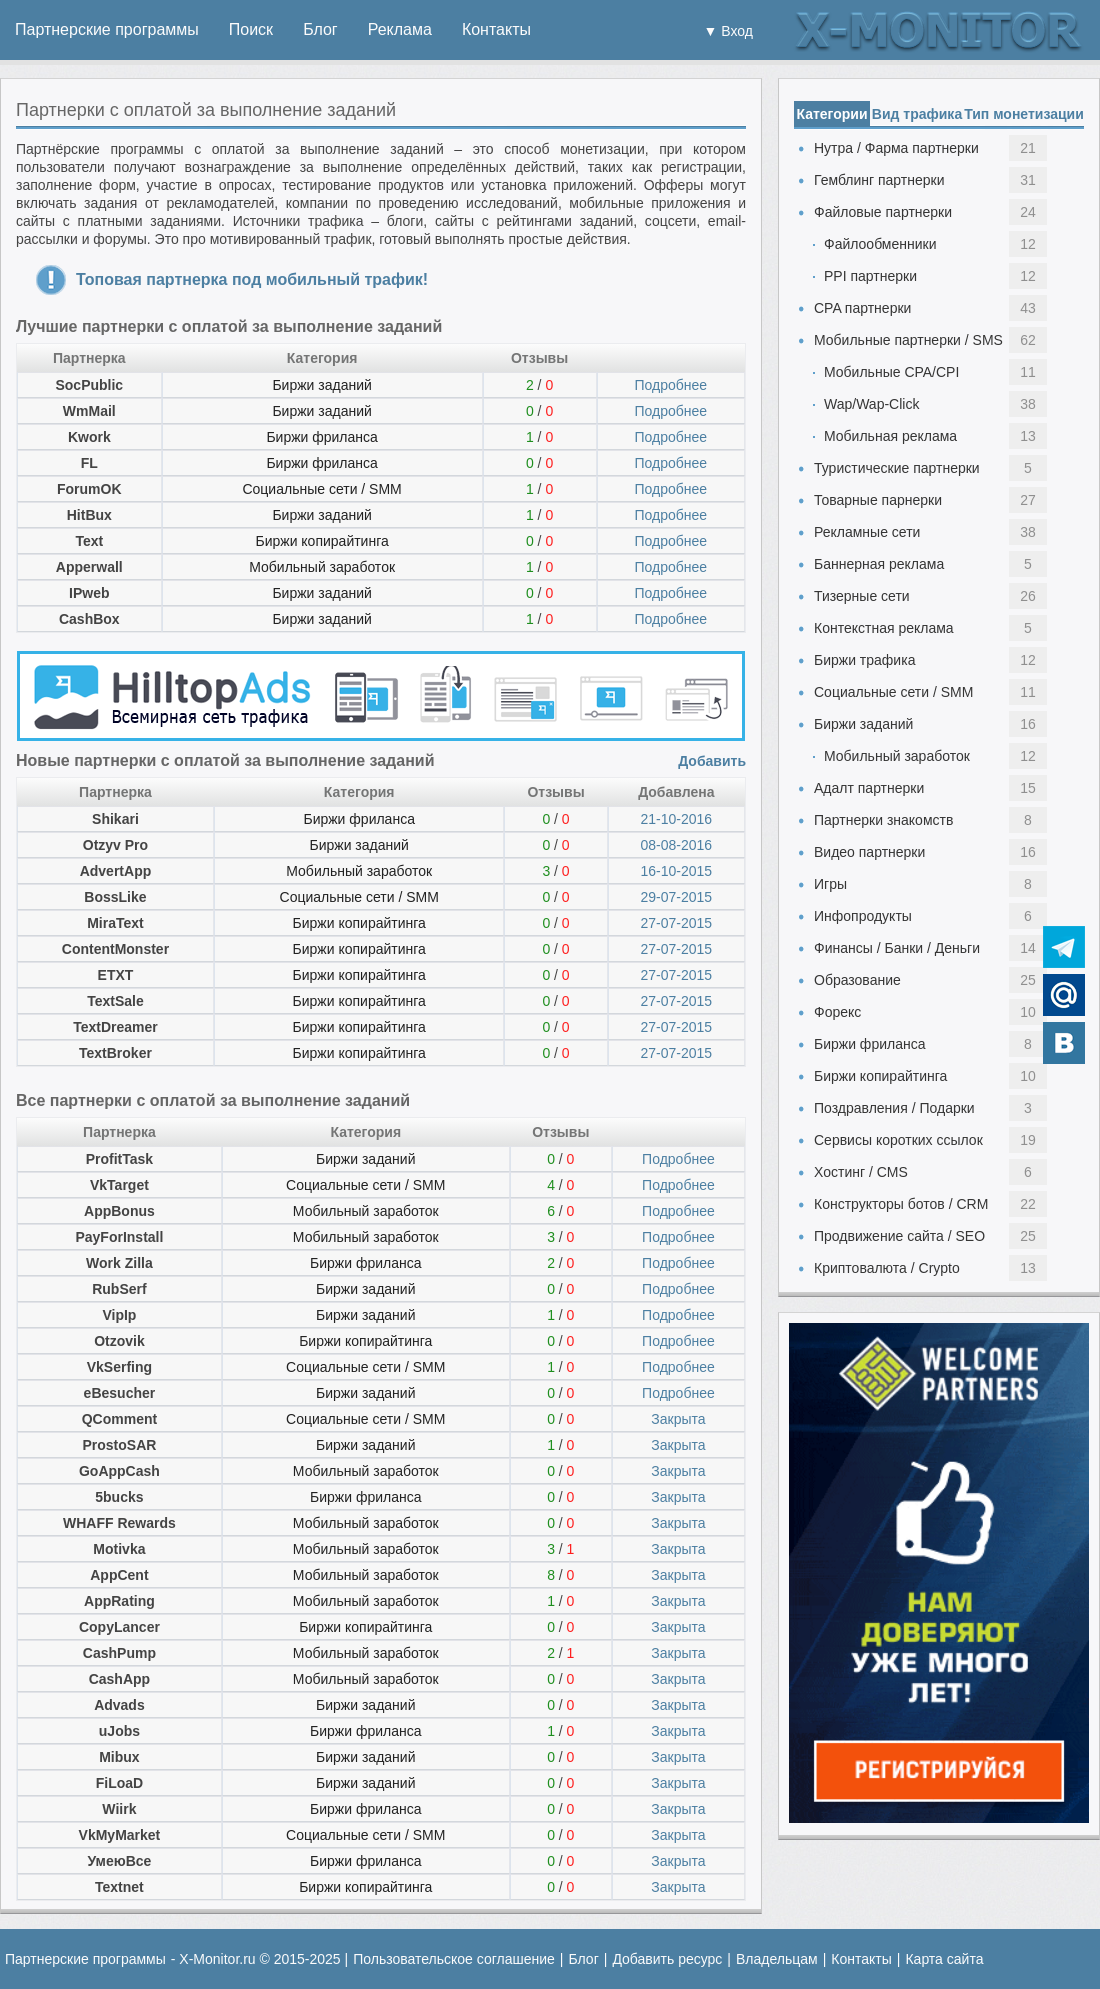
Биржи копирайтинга (321, 541)
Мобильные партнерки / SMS (908, 340)
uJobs (119, 1731)
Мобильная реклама (890, 436)
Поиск (251, 29)
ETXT (116, 975)
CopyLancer (119, 1627)
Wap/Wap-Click (871, 404)
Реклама (400, 29)
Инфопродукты (863, 916)
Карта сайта (944, 1959)
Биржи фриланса (321, 437)
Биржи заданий (321, 385)
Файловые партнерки (883, 212)
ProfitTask (119, 1159)
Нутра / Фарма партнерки (896, 148)
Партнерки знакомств (883, 820)
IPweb (89, 593)
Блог (320, 29)
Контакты (496, 29)
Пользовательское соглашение (454, 1959)
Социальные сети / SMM (321, 489)
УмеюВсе (120, 1861)
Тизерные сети (862, 596)
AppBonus (119, 1211)
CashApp (119, 1679)
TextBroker (115, 1053)
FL (89, 463)
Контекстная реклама (884, 628)
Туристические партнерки (897, 468)
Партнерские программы (107, 29)
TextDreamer (115, 1027)
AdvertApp (116, 871)
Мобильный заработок (322, 567)
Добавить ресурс (667, 1959)
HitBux (89, 515)
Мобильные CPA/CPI (891, 372)
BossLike (115, 897)
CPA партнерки (862, 308)
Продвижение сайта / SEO (899, 1236)
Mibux (119, 1757)
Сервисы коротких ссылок (898, 1140)
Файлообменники (880, 244)
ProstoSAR (119, 1445)
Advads (119, 1705)
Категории (831, 114)
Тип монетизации (1024, 114)
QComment (119, 1419)
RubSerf (119, 1289)
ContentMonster (115, 949)
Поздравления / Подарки (894, 1108)
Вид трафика (917, 114)
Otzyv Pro (115, 845)
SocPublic (89, 385)
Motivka (119, 1549)
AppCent (119, 1575)
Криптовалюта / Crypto (887, 1268)
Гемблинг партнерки (879, 180)
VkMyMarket (120, 1835)
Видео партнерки (869, 852)
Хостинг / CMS (861, 1172)
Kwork (89, 437)
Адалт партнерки (869, 788)
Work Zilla (119, 1263)
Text (89, 541)
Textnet (119, 1887)
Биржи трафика (864, 660)
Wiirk (119, 1809)
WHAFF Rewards (119, 1523)
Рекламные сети (867, 532)
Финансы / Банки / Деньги (897, 948)
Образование (857, 980)
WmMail (89, 411)
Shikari (115, 819)
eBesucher (120, 1393)
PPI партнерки (870, 276)
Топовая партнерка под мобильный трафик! (252, 279)
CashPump (119, 1653)
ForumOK (89, 489)
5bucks (119, 1497)
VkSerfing (119, 1367)
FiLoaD (119, 1783)
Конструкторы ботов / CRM (901, 1204)
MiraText (115, 923)
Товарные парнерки (878, 500)
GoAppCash (119, 1471)
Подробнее (670, 385)
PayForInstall (119, 1237)
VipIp (119, 1315)
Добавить (712, 761)
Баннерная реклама (879, 564)
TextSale (115, 1001)
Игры (830, 884)
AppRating (119, 1601)
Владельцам (777, 1959)
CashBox (89, 619)
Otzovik (119, 1341)
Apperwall (89, 567)
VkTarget (119, 1185)
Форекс (837, 1012)
